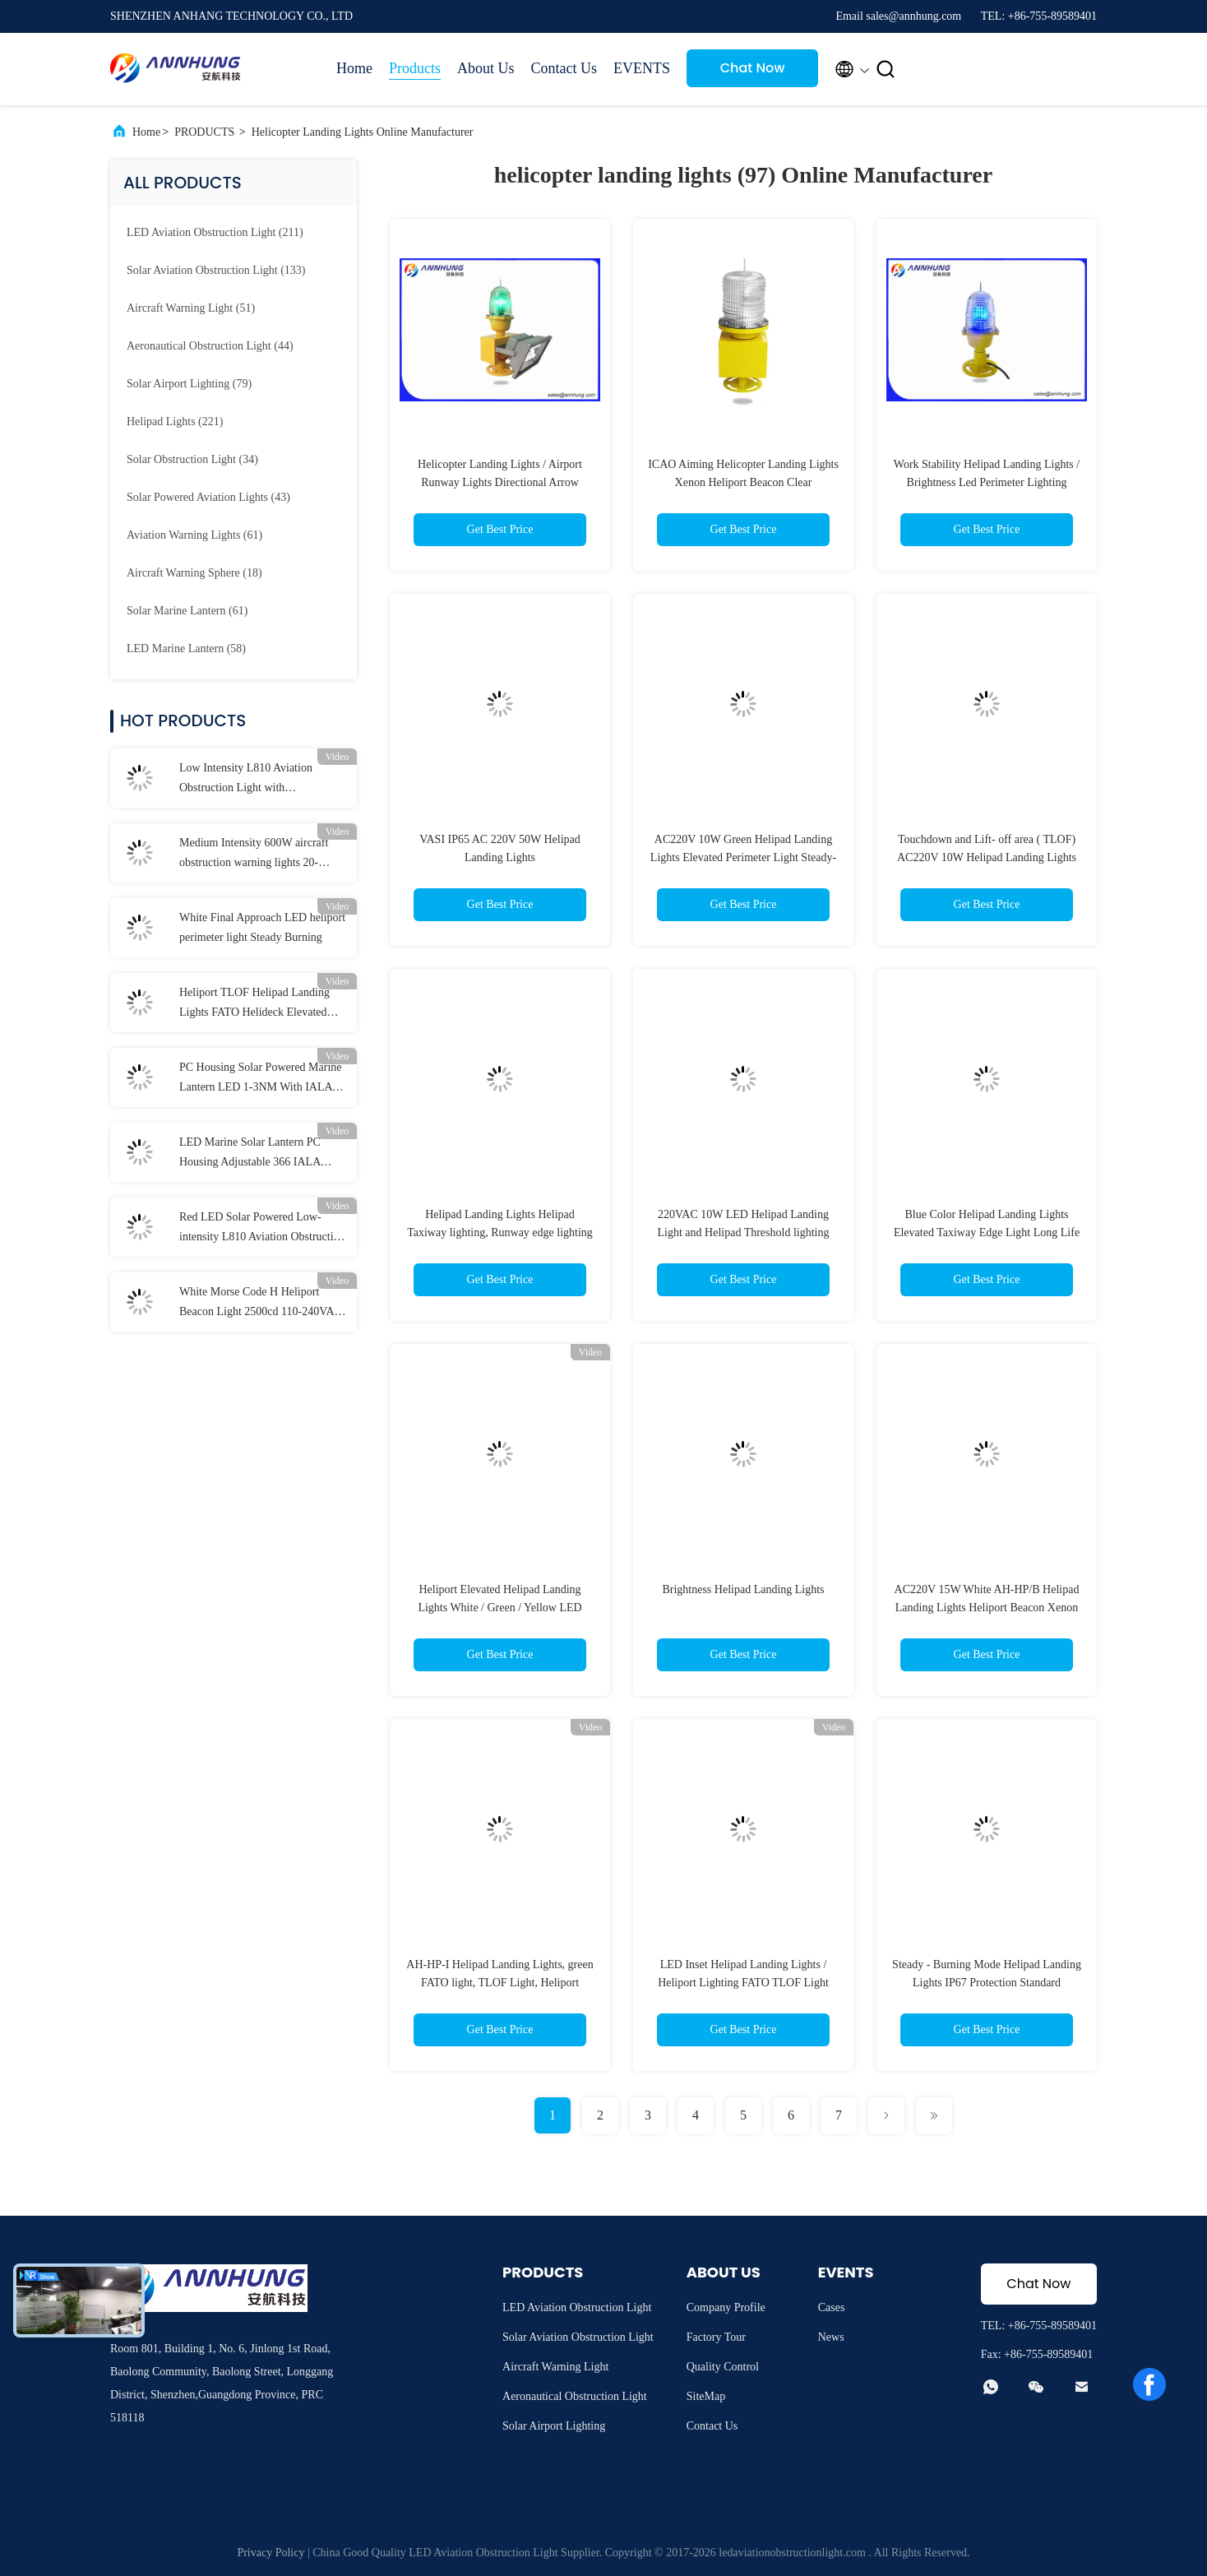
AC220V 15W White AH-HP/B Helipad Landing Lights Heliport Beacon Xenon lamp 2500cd (987, 1607)
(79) (189, 384)
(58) (186, 648)
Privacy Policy (270, 2552)
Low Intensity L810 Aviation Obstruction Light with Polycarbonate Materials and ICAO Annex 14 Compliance (260, 780)
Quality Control (723, 2367)
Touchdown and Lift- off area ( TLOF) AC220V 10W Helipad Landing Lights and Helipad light (986, 857)
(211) (215, 232)
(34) (192, 459)
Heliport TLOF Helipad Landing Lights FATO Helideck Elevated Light (254, 1004)
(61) (194, 535)
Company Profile (726, 2307)
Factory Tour (716, 2337)
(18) (194, 573)
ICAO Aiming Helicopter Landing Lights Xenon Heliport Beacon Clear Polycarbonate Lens (743, 482)
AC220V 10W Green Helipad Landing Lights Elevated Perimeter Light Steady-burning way (743, 857)
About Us (486, 68)
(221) (175, 421)
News (831, 2337)
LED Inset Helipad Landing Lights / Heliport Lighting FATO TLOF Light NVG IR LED (743, 1982)
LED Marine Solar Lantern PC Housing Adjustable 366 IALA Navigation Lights (250, 1154)
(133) (216, 270)
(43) (208, 497)
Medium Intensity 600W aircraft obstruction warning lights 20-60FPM (253, 854)
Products (415, 68)
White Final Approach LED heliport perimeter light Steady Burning (262, 927)
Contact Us (564, 68)
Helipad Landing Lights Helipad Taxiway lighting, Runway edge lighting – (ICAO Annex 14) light (500, 1232)
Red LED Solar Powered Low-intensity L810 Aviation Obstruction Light (262, 1229)
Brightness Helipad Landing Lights (743, 1589)
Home (354, 68)
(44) (210, 346)
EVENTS (641, 68)
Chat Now (752, 67)
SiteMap (706, 2396)
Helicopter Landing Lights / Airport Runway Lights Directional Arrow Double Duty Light (500, 482)
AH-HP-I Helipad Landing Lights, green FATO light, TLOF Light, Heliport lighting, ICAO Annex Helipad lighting (499, 1982)
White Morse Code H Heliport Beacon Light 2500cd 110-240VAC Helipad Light (260, 1304)
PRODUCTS (204, 132)
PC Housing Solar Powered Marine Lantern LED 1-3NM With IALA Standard (260, 1079)
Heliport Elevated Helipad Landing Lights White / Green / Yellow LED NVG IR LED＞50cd (499, 1607)
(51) (191, 308)
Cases (831, 2307)
